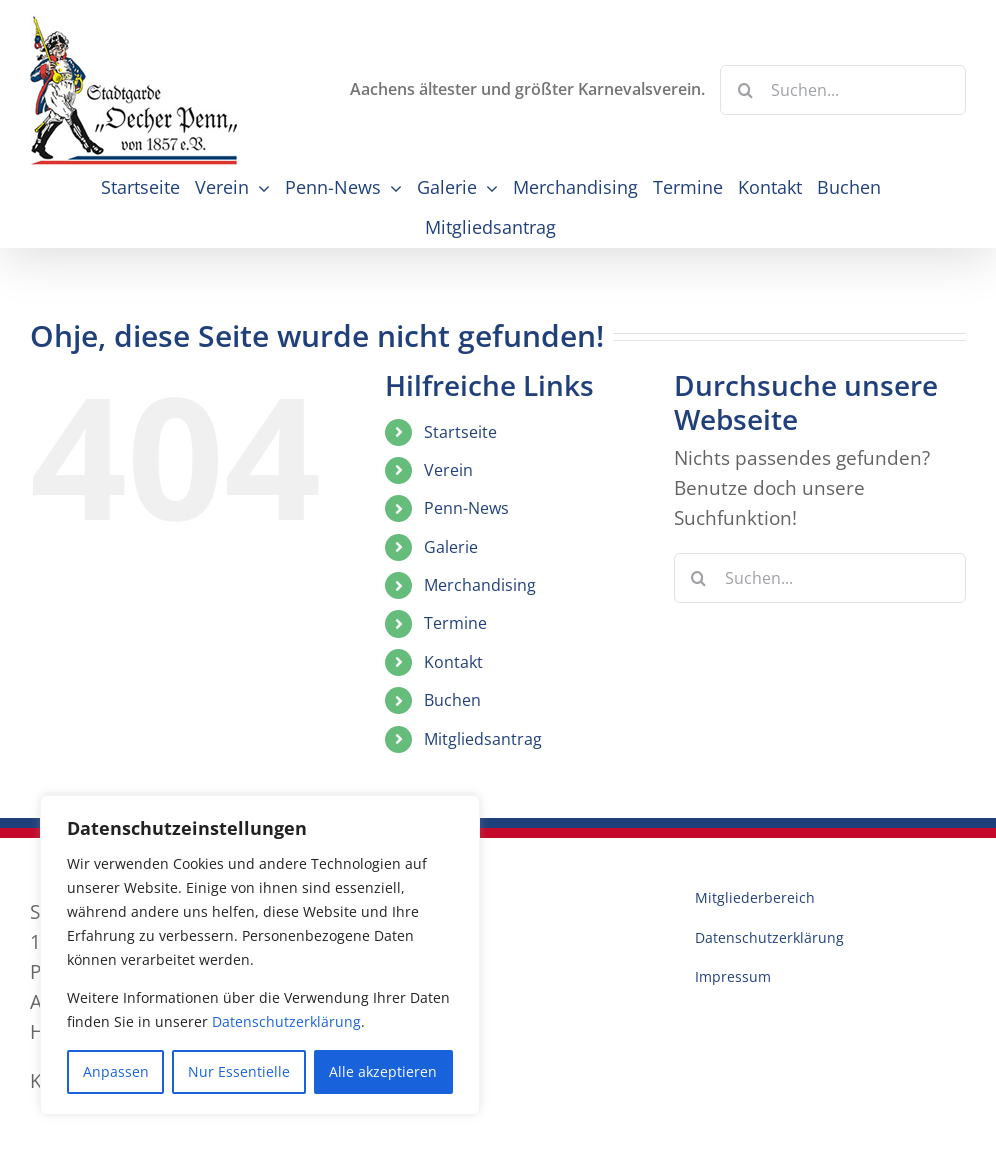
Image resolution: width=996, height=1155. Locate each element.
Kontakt (453, 662)
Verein (448, 470)
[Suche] (745, 90)
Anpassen (116, 1071)
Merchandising (480, 585)
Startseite (460, 432)
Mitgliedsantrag (483, 739)
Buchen (452, 700)
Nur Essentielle (239, 1071)
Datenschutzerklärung (286, 1021)
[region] (260, 955)
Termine (455, 623)
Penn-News (466, 508)
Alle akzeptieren (383, 1071)
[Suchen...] (843, 90)
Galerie (451, 547)
